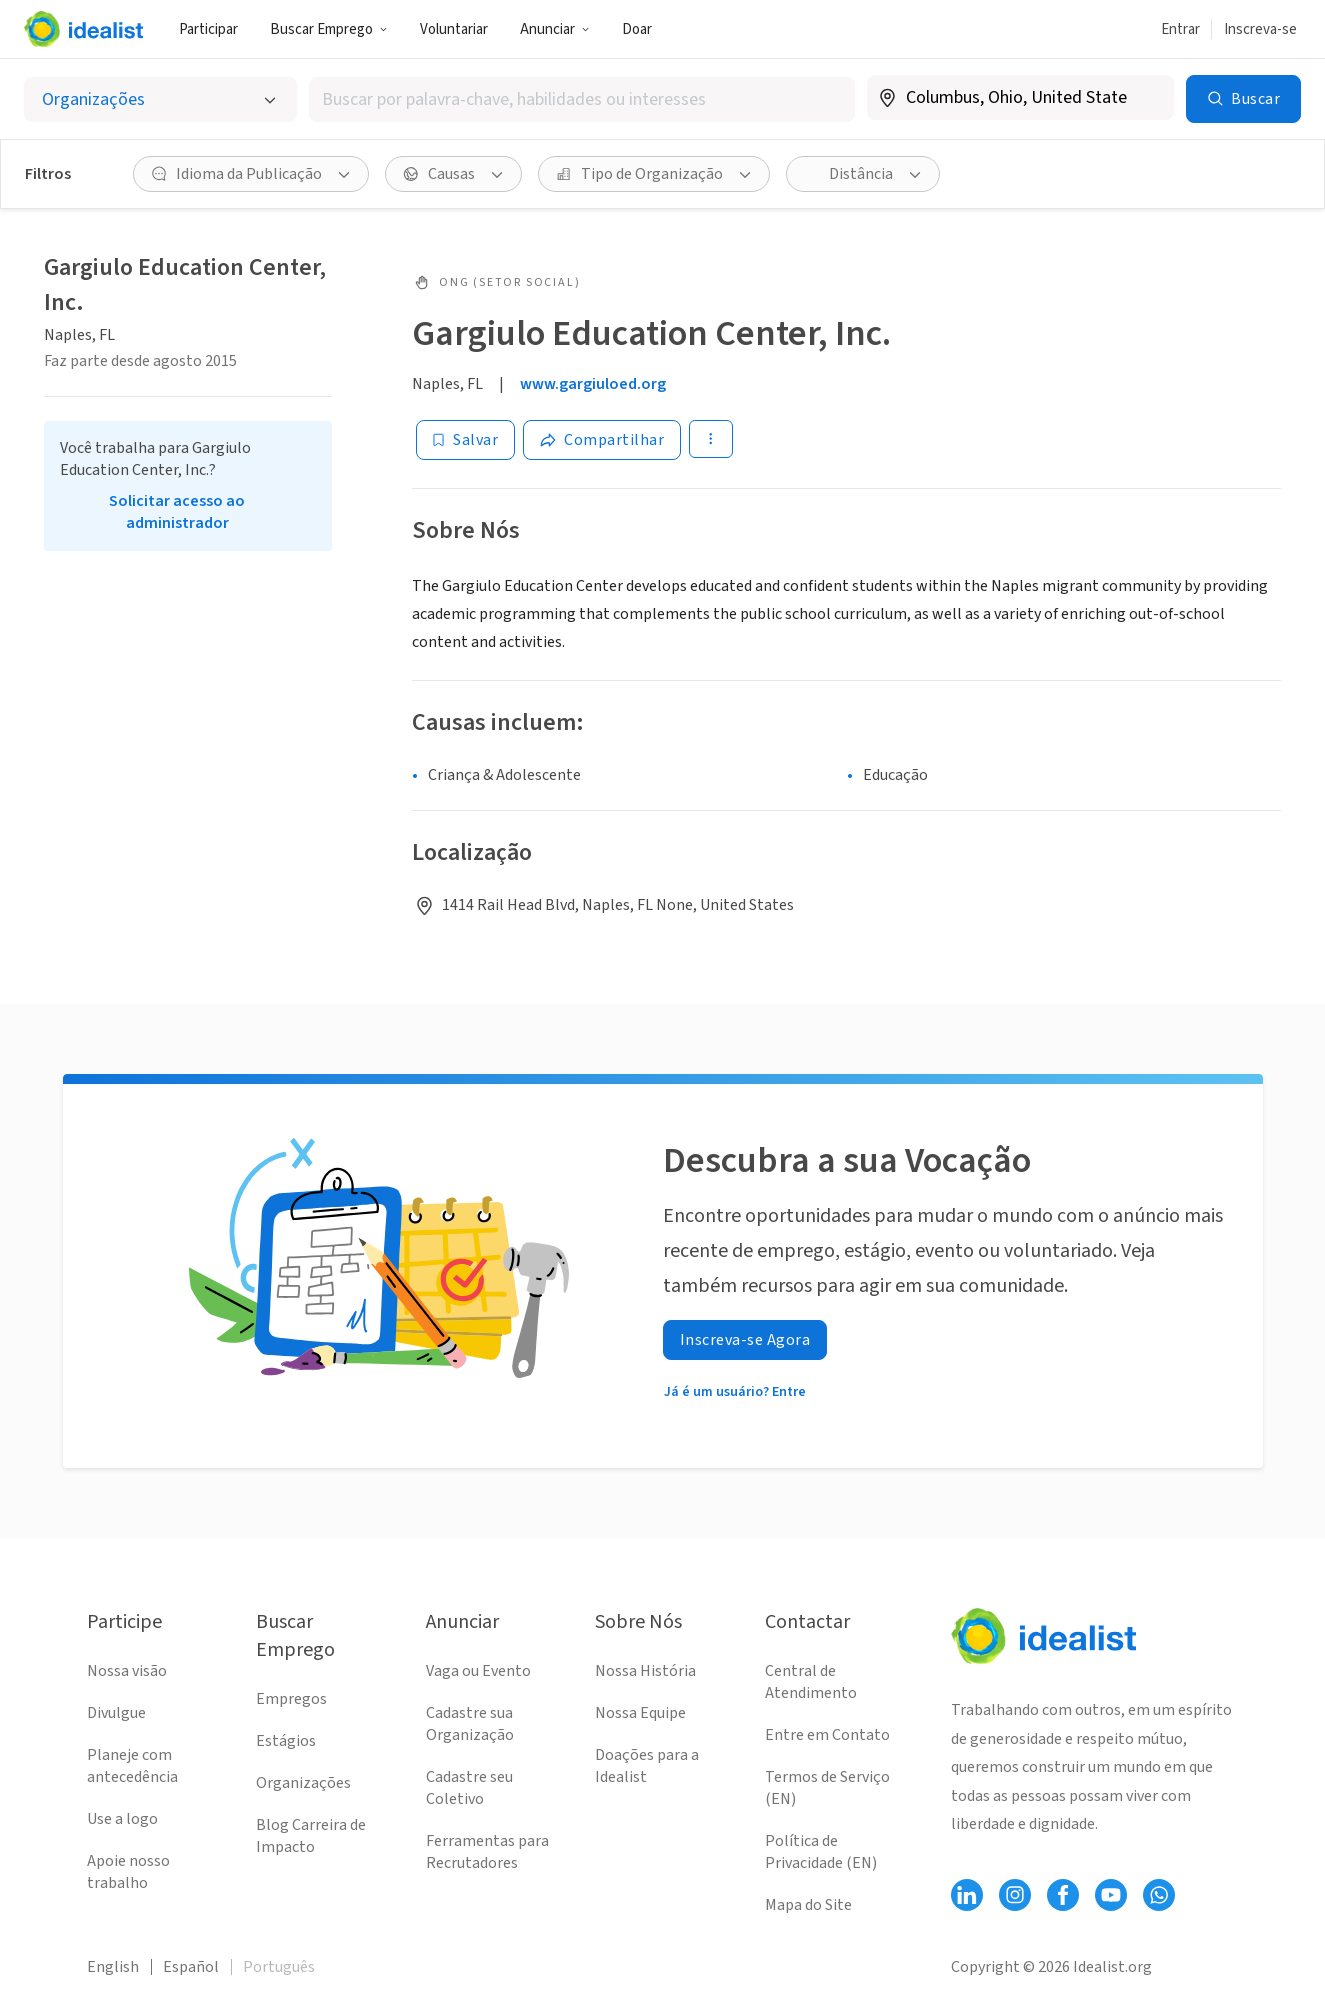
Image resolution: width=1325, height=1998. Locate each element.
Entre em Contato (827, 1735)
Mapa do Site (808, 1905)
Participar (208, 29)
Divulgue (116, 1713)
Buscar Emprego (329, 29)
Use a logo (122, 1819)
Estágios (286, 1741)
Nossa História (645, 1671)
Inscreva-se (1260, 29)
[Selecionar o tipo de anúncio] (160, 99)
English (113, 1967)
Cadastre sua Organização (470, 1724)
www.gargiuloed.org (593, 384)
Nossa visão (127, 1671)
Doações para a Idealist (647, 1766)
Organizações (303, 1783)
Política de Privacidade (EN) (821, 1852)
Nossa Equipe (640, 1713)
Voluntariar (454, 29)
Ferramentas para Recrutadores (487, 1852)
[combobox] (582, 99)
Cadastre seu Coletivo (469, 1788)
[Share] (602, 440)
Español (191, 1967)
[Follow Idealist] (967, 1895)
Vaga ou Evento (478, 1671)
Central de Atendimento (811, 1682)
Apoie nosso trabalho (128, 1872)
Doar (637, 29)
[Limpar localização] (1146, 98)
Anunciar (555, 29)
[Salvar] (465, 440)
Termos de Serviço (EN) (827, 1788)
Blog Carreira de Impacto (311, 1836)
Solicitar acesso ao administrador (177, 512)
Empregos (291, 1699)
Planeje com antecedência (132, 1766)
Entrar (1180, 29)
